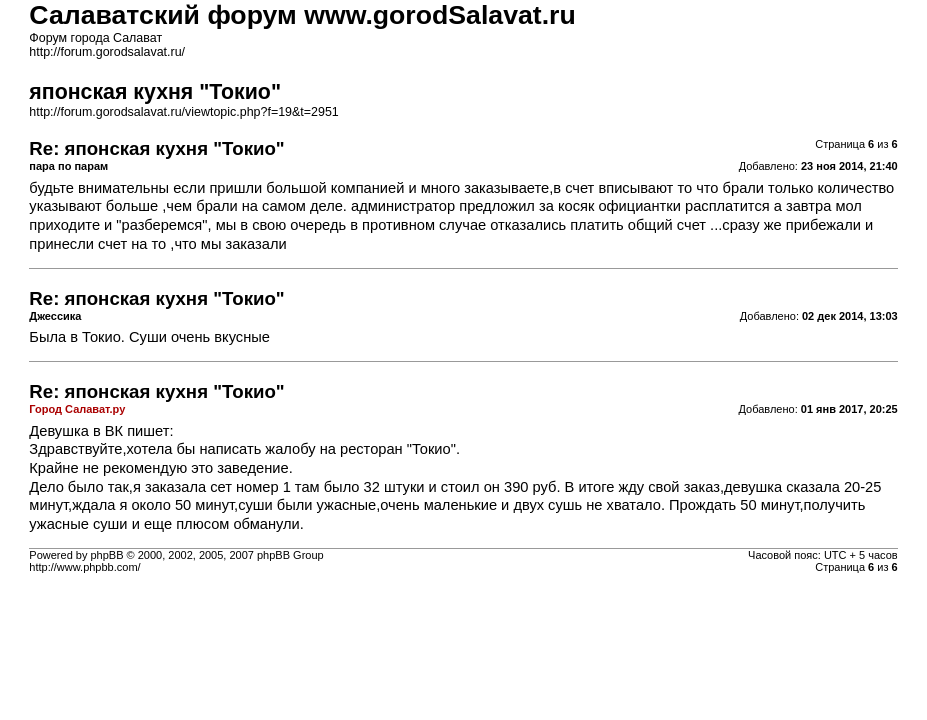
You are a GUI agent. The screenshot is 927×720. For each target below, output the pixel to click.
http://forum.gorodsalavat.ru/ (107, 52)
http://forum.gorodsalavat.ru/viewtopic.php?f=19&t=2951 (183, 112)
